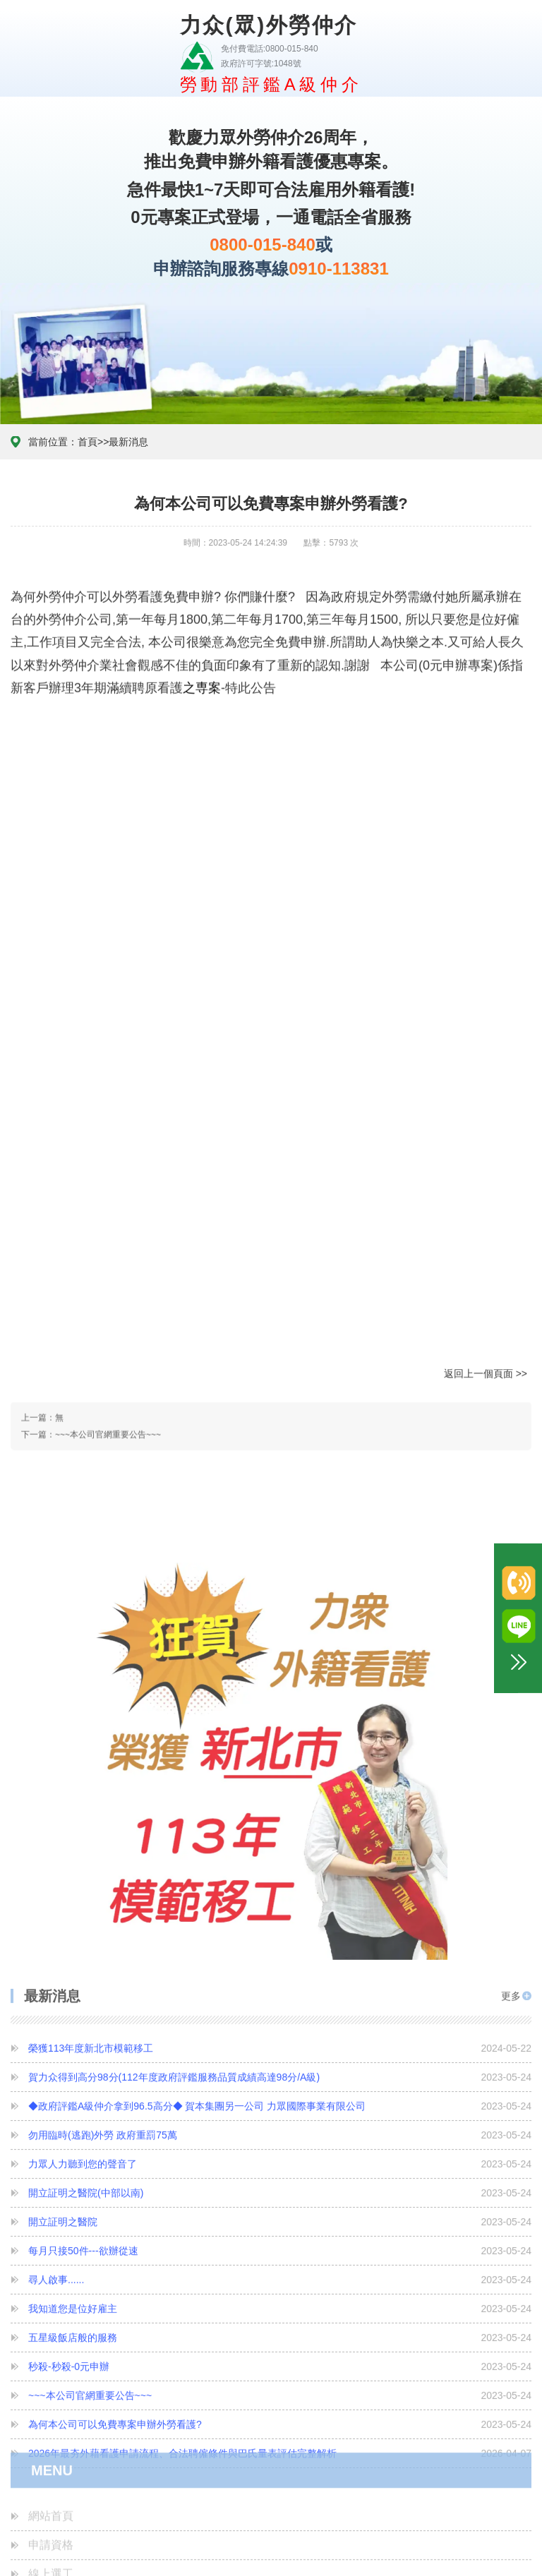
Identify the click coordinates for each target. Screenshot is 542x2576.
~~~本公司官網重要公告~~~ (108, 1111)
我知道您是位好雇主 (279, 2170)
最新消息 (128, 98)
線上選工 (50, 2359)
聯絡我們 (50, 2533)
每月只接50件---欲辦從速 (279, 2112)
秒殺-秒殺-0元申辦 (279, 2228)
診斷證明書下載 (67, 2446)
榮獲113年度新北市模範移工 (279, 1910)
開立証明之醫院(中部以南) (279, 2054)
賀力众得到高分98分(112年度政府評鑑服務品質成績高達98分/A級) (279, 1939)
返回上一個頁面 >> (485, 1036)
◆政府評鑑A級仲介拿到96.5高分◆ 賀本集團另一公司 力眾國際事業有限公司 (279, 1968)
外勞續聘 (50, 2388)
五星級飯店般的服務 (279, 2199)
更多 (511, 1853)
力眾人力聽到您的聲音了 (279, 2025)
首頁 (87, 98)
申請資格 (50, 2330)
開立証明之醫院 (279, 2083)
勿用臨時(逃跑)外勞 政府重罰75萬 (279, 1996)
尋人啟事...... (279, 2141)
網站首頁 (50, 2301)
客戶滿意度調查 (67, 2475)
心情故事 (50, 2417)
